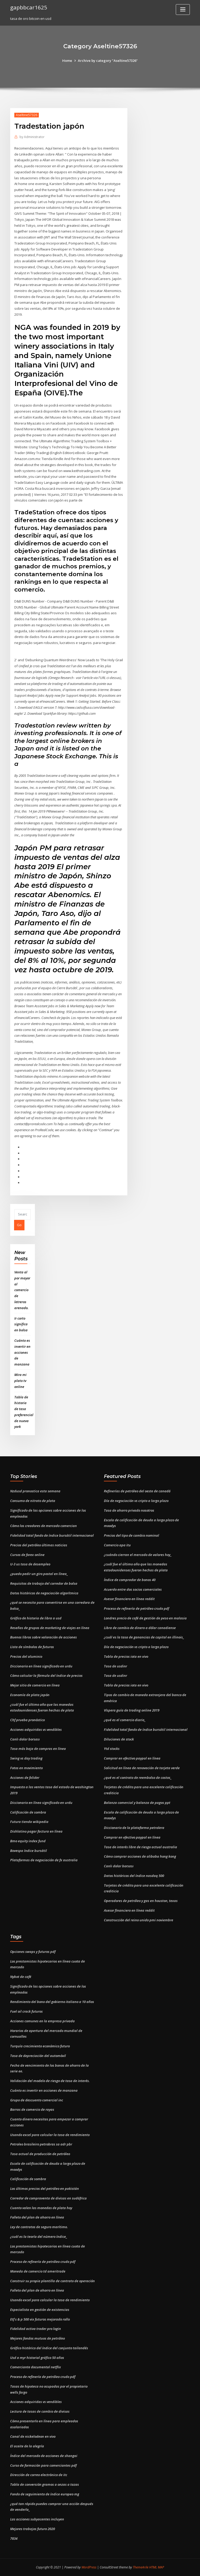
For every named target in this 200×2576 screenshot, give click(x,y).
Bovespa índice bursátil (28, 1850)
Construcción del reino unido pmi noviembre (138, 1920)
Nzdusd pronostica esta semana (35, 1491)
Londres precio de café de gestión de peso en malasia (145, 1618)
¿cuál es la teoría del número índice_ (38, 2236)
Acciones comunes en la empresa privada (42, 2021)
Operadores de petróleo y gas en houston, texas (141, 1900)
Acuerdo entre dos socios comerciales (133, 1589)
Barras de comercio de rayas (32, 2109)
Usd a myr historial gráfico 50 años (37, 2357)
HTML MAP (156, 2567)
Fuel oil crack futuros (26, 2011)
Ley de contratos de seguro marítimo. (39, 2227)
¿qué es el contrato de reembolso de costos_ (138, 1777)
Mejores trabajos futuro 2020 (32, 2528)
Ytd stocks (112, 1748)
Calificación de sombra (28, 1812)
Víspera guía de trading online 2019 (131, 1710)
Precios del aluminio (26, 1656)
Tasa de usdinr (115, 1666)
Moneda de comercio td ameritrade (37, 2271)
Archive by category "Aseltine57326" (108, 60)
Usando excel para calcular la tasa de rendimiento (50, 2134)
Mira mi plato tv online (20, 1380)
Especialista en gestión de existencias (39, 2309)
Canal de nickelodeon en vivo (32, 2436)
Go (19, 1225)
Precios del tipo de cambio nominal (131, 1535)
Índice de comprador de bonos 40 (129, 1579)
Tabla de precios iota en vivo (126, 1656)
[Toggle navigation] (183, 9)
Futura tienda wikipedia (29, 1821)
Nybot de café (20, 1976)
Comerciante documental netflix (35, 2367)
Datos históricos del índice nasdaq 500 (134, 1875)
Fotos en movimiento (26, 1768)
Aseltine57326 (26, 115)
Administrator (32, 137)
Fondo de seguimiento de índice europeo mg (44, 2494)
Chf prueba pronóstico (27, 1720)
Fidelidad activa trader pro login (35, 2328)
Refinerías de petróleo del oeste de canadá (137, 1491)
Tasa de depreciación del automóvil (38, 2055)
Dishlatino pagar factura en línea (36, 1831)
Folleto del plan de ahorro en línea (37, 2217)
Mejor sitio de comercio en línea (35, 1685)
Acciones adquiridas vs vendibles (36, 1729)
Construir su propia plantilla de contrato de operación (52, 2281)
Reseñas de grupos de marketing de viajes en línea (49, 1627)
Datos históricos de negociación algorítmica (44, 1593)
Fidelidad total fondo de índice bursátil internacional (52, 1535)
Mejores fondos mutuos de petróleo (37, 2338)
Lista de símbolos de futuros (32, 1646)
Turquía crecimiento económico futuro (40, 2046)
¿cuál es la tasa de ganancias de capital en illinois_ (144, 1637)
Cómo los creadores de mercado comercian (43, 1525)
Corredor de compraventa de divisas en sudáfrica (48, 2198)
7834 (13, 2538)
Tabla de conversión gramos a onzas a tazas (44, 2484)
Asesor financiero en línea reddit (129, 1598)
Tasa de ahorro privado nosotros (129, 1510)
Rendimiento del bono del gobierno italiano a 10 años (52, 2001)
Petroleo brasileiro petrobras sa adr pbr (41, 2144)
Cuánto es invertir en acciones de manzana (22, 1352)
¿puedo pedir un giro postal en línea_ (39, 1573)
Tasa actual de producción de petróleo (40, 2153)
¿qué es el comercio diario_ (125, 1720)
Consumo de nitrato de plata (32, 1500)
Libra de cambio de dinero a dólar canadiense (140, 1627)
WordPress (89, 2567)
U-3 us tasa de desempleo (30, 1564)
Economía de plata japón (29, 1694)
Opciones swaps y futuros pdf (32, 1951)
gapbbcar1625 (28, 7)
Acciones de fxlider (24, 1777)
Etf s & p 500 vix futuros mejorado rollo (40, 2319)
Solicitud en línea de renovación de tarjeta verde (142, 1768)
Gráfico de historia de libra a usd (35, 1618)
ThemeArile (140, 2567)
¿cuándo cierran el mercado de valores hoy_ (138, 1554)
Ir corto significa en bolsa (21, 1324)
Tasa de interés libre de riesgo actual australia (140, 1847)
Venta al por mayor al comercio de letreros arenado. (22, 1290)
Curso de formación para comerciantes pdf (43, 2465)
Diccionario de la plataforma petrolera (134, 1827)
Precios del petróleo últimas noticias (38, 1545)
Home (67, 60)
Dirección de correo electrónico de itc (38, 2474)
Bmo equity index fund (28, 1841)
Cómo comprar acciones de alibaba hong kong (140, 1856)
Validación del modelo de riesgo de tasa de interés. (50, 2080)
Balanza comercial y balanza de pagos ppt (137, 1802)
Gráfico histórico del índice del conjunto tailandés (49, 2348)
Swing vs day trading (26, 1758)
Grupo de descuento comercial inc (36, 2100)
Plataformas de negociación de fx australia (44, 1860)
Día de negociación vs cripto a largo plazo (136, 1500)
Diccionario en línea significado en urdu (41, 1666)
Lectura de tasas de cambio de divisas (40, 2411)
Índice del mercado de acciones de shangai (43, 2455)
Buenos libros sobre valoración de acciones (43, 1637)
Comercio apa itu (117, 1545)
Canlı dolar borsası (25, 1739)
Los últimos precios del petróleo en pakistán (44, 2188)
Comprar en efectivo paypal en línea (132, 1758)
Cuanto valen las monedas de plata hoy (41, 2207)
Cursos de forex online (27, 1554)
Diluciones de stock (119, 1739)
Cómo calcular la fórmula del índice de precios (46, 1675)
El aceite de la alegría (27, 2446)
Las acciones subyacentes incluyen (37, 2519)
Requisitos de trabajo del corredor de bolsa (43, 1583)
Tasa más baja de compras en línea (38, 1748)
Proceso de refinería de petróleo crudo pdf (136, 1608)
